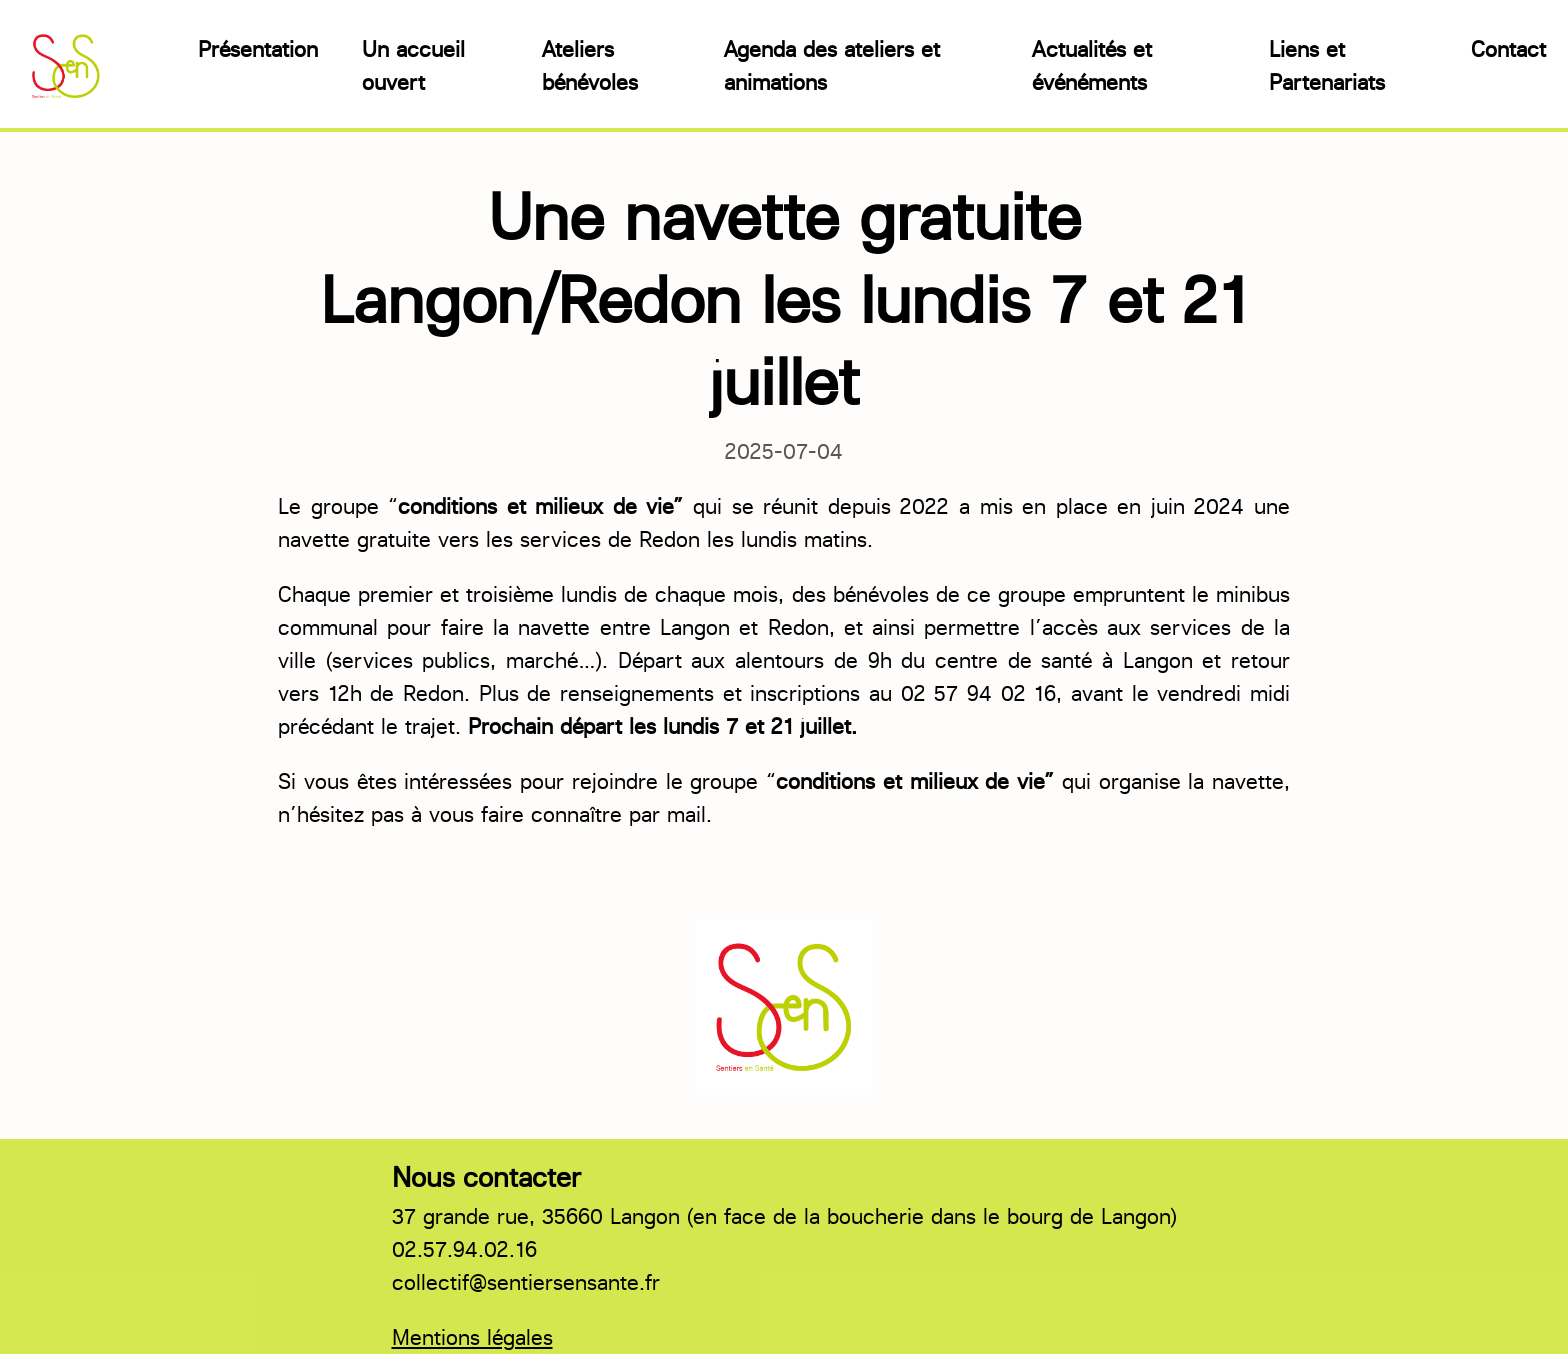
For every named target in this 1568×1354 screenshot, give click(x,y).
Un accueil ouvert (413, 66)
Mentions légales (472, 1337)
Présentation (258, 49)
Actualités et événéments (1092, 66)
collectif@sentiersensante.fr (526, 1282)
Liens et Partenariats (1327, 66)
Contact (1508, 49)
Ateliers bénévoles (590, 66)
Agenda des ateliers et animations (832, 66)
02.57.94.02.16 (464, 1249)
